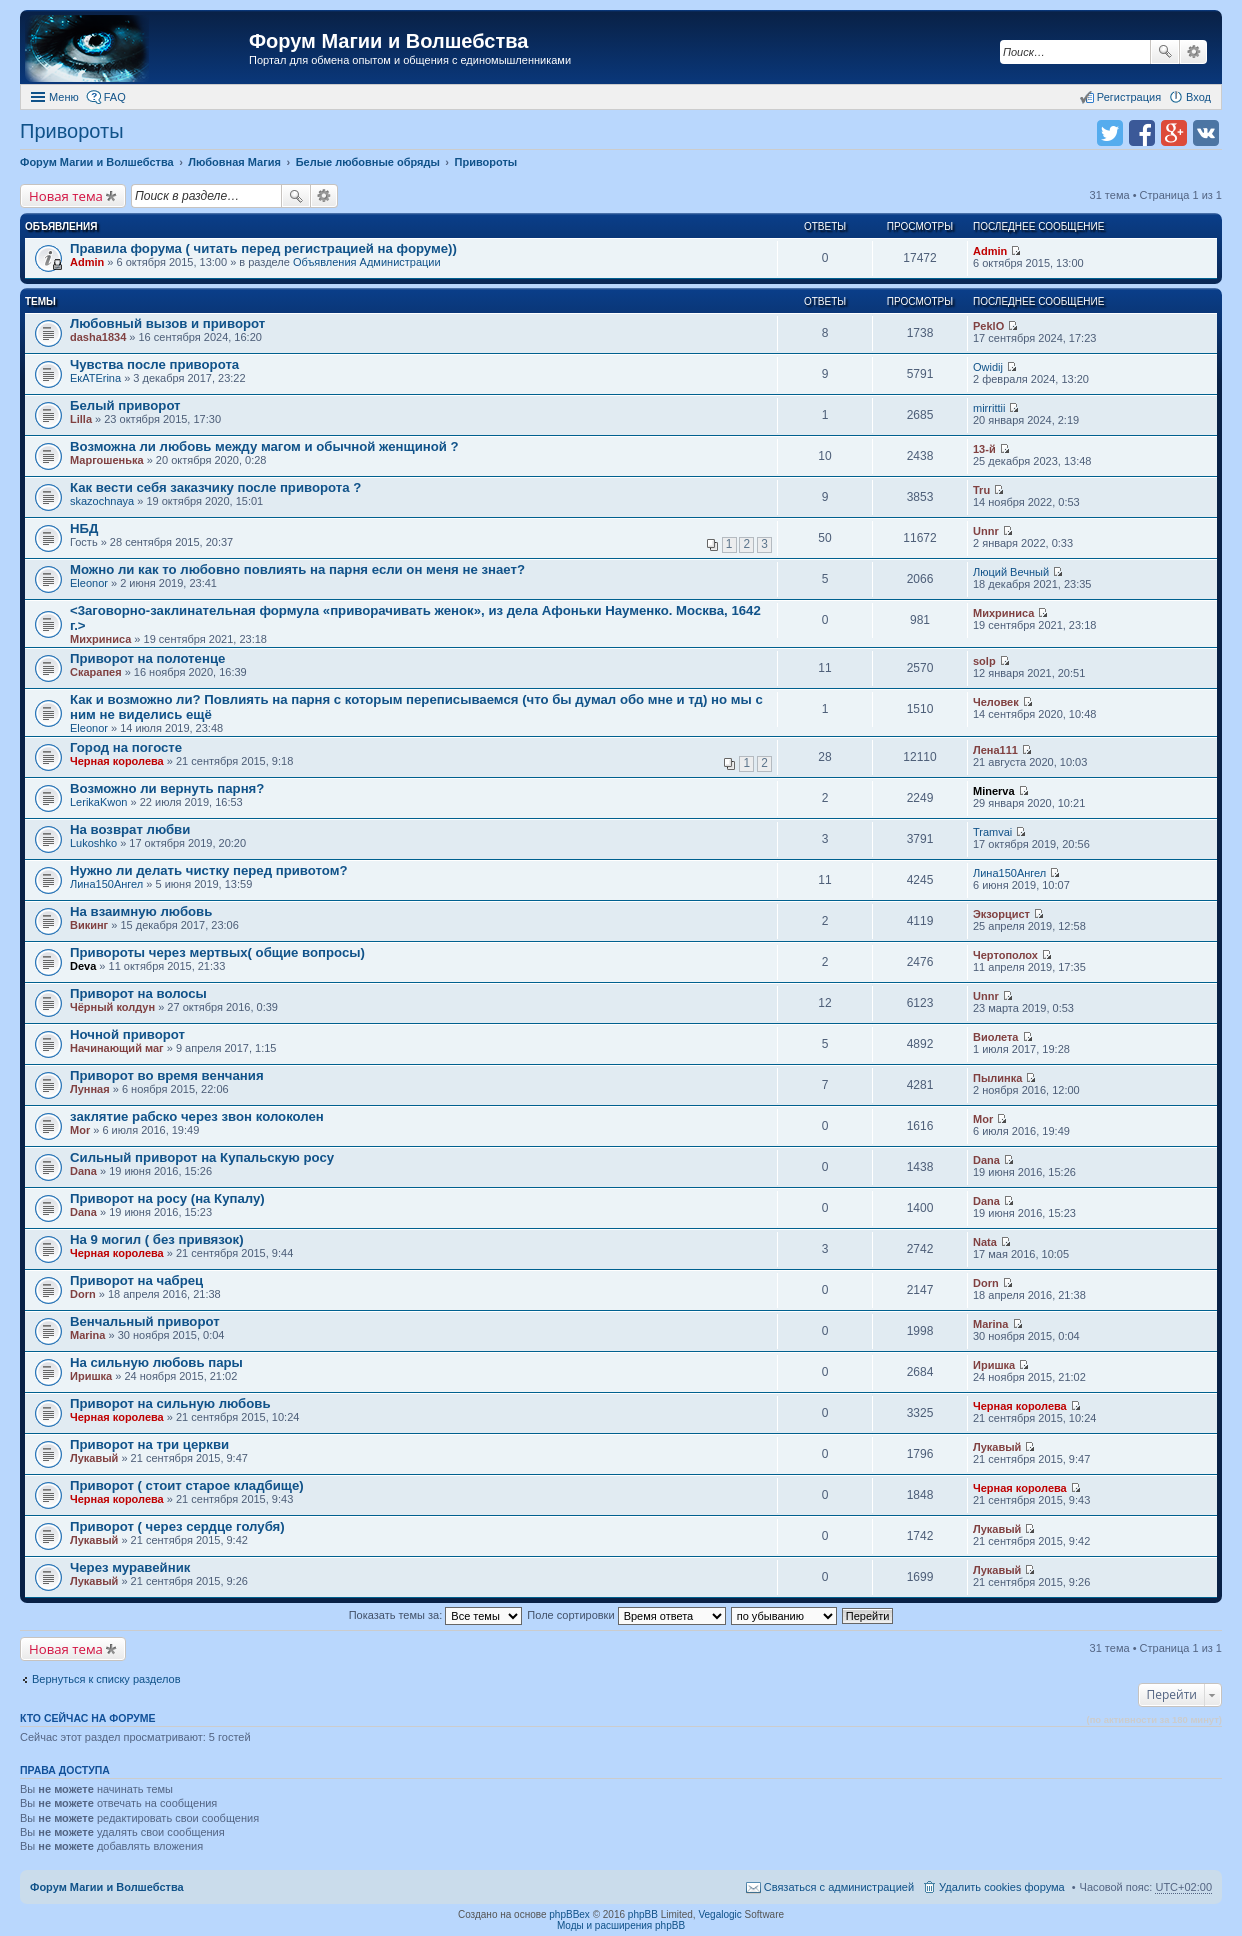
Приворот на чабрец (136, 1280)
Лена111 (995, 750)
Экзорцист (1001, 914)
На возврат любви (130, 829)
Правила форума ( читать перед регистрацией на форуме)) (263, 248)
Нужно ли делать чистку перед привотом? (209, 870)
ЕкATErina (95, 378)
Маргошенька (107, 460)
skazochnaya (102, 501)
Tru (981, 490)
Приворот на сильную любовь (170, 1403)
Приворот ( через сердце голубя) (177, 1526)
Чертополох (1005, 955)
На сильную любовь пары (156, 1362)
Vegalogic (719, 1914)
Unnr (986, 531)
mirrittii (989, 408)
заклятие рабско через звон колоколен (197, 1116)
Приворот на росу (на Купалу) (167, 1198)
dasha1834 (98, 337)
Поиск (1165, 52)
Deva (83, 966)
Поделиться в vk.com (1206, 133)
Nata (985, 1242)
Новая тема (66, 196)
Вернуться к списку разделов (106, 1679)
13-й (984, 449)
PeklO (988, 326)
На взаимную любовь (141, 911)
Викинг (89, 925)
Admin (87, 262)
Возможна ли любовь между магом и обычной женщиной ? (264, 446)
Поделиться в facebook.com (1142, 133)
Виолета (995, 1037)
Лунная (90, 1089)
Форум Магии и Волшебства (388, 41)
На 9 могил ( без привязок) (157, 1239)
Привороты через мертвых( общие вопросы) (217, 952)
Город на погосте (126, 747)
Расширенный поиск (1193, 52)
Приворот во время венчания (167, 1075)
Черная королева (117, 761)
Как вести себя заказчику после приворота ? (215, 487)
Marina (87, 1335)
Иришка (91, 1376)
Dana (83, 1171)
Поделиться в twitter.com (1110, 133)
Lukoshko (93, 843)
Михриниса (100, 639)
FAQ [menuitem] (115, 97)
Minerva (994, 791)
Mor (80, 1130)
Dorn (83, 1294)
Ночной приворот (127, 1034)
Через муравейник (130, 1567)
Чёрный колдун (112, 1007)
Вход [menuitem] (1198, 97)
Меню (64, 97)
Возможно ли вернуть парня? (167, 788)
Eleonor (89, 583)
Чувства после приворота (154, 364)
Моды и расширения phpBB (621, 1925)
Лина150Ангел (106, 884)
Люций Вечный (1011, 572)
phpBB (643, 1914)
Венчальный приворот (145, 1321)
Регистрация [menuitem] (1129, 97)
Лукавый (94, 1458)
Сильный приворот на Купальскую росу (202, 1157)
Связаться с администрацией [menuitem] (839, 1887)
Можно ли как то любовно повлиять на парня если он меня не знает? (297, 569)
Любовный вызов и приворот (167, 323)
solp (984, 661)
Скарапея (96, 672)
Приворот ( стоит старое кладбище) (187, 1485)
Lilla (81, 419)
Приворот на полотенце (147, 658)
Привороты (72, 131)
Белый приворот (125, 405)
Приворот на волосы (138, 993)
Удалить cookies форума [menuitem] (1002, 1887)
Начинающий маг (117, 1048)
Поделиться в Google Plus (1174, 133)
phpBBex (569, 1914)
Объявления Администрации (367, 262)
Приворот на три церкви (149, 1444)
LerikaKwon (98, 802)
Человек (996, 702)
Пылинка (997, 1078)
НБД (84, 528)
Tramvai (992, 832)
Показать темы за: (436, 1615)
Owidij (988, 367)
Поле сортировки (626, 1615)
